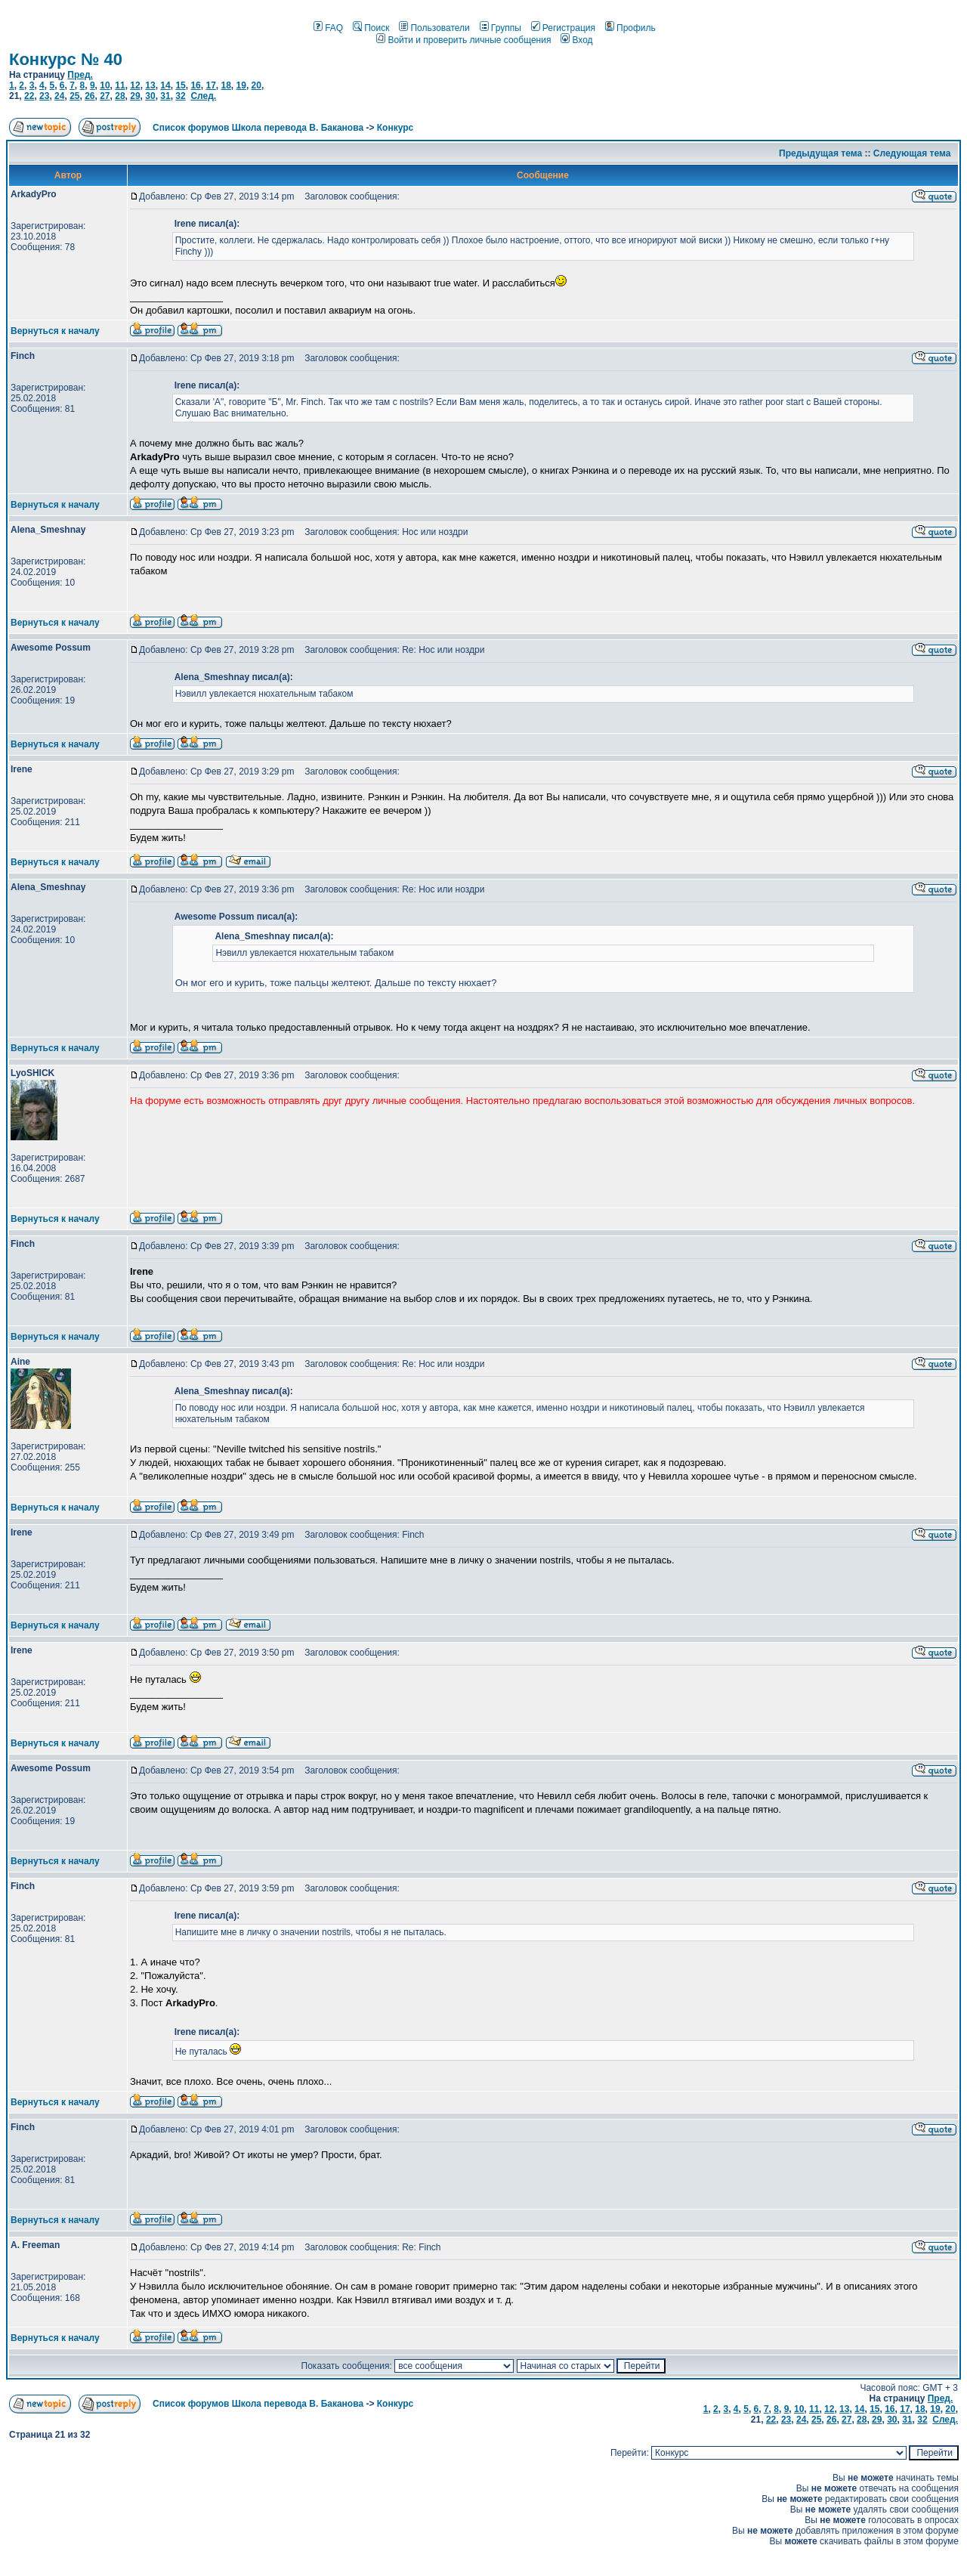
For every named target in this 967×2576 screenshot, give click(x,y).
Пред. (80, 75)
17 (210, 85)
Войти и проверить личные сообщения (463, 40)
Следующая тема (912, 153)
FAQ (328, 28)
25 (74, 96)
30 (150, 96)
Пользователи (434, 28)
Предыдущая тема (820, 153)
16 (195, 85)
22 (29, 96)
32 (180, 96)
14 (165, 85)
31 (165, 96)
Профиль (630, 28)
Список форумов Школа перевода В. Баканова (258, 127)
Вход (576, 40)
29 (135, 96)
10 (105, 85)
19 (241, 85)
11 (120, 85)
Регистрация (563, 28)
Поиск (371, 28)
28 (120, 96)
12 (135, 85)
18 (225, 85)
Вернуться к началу (55, 331)
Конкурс (395, 127)
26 (89, 96)
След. (203, 96)
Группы (500, 28)
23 (44, 96)
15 (180, 85)
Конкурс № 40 (65, 59)
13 (150, 85)
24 (59, 96)
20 (256, 85)
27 (105, 96)
